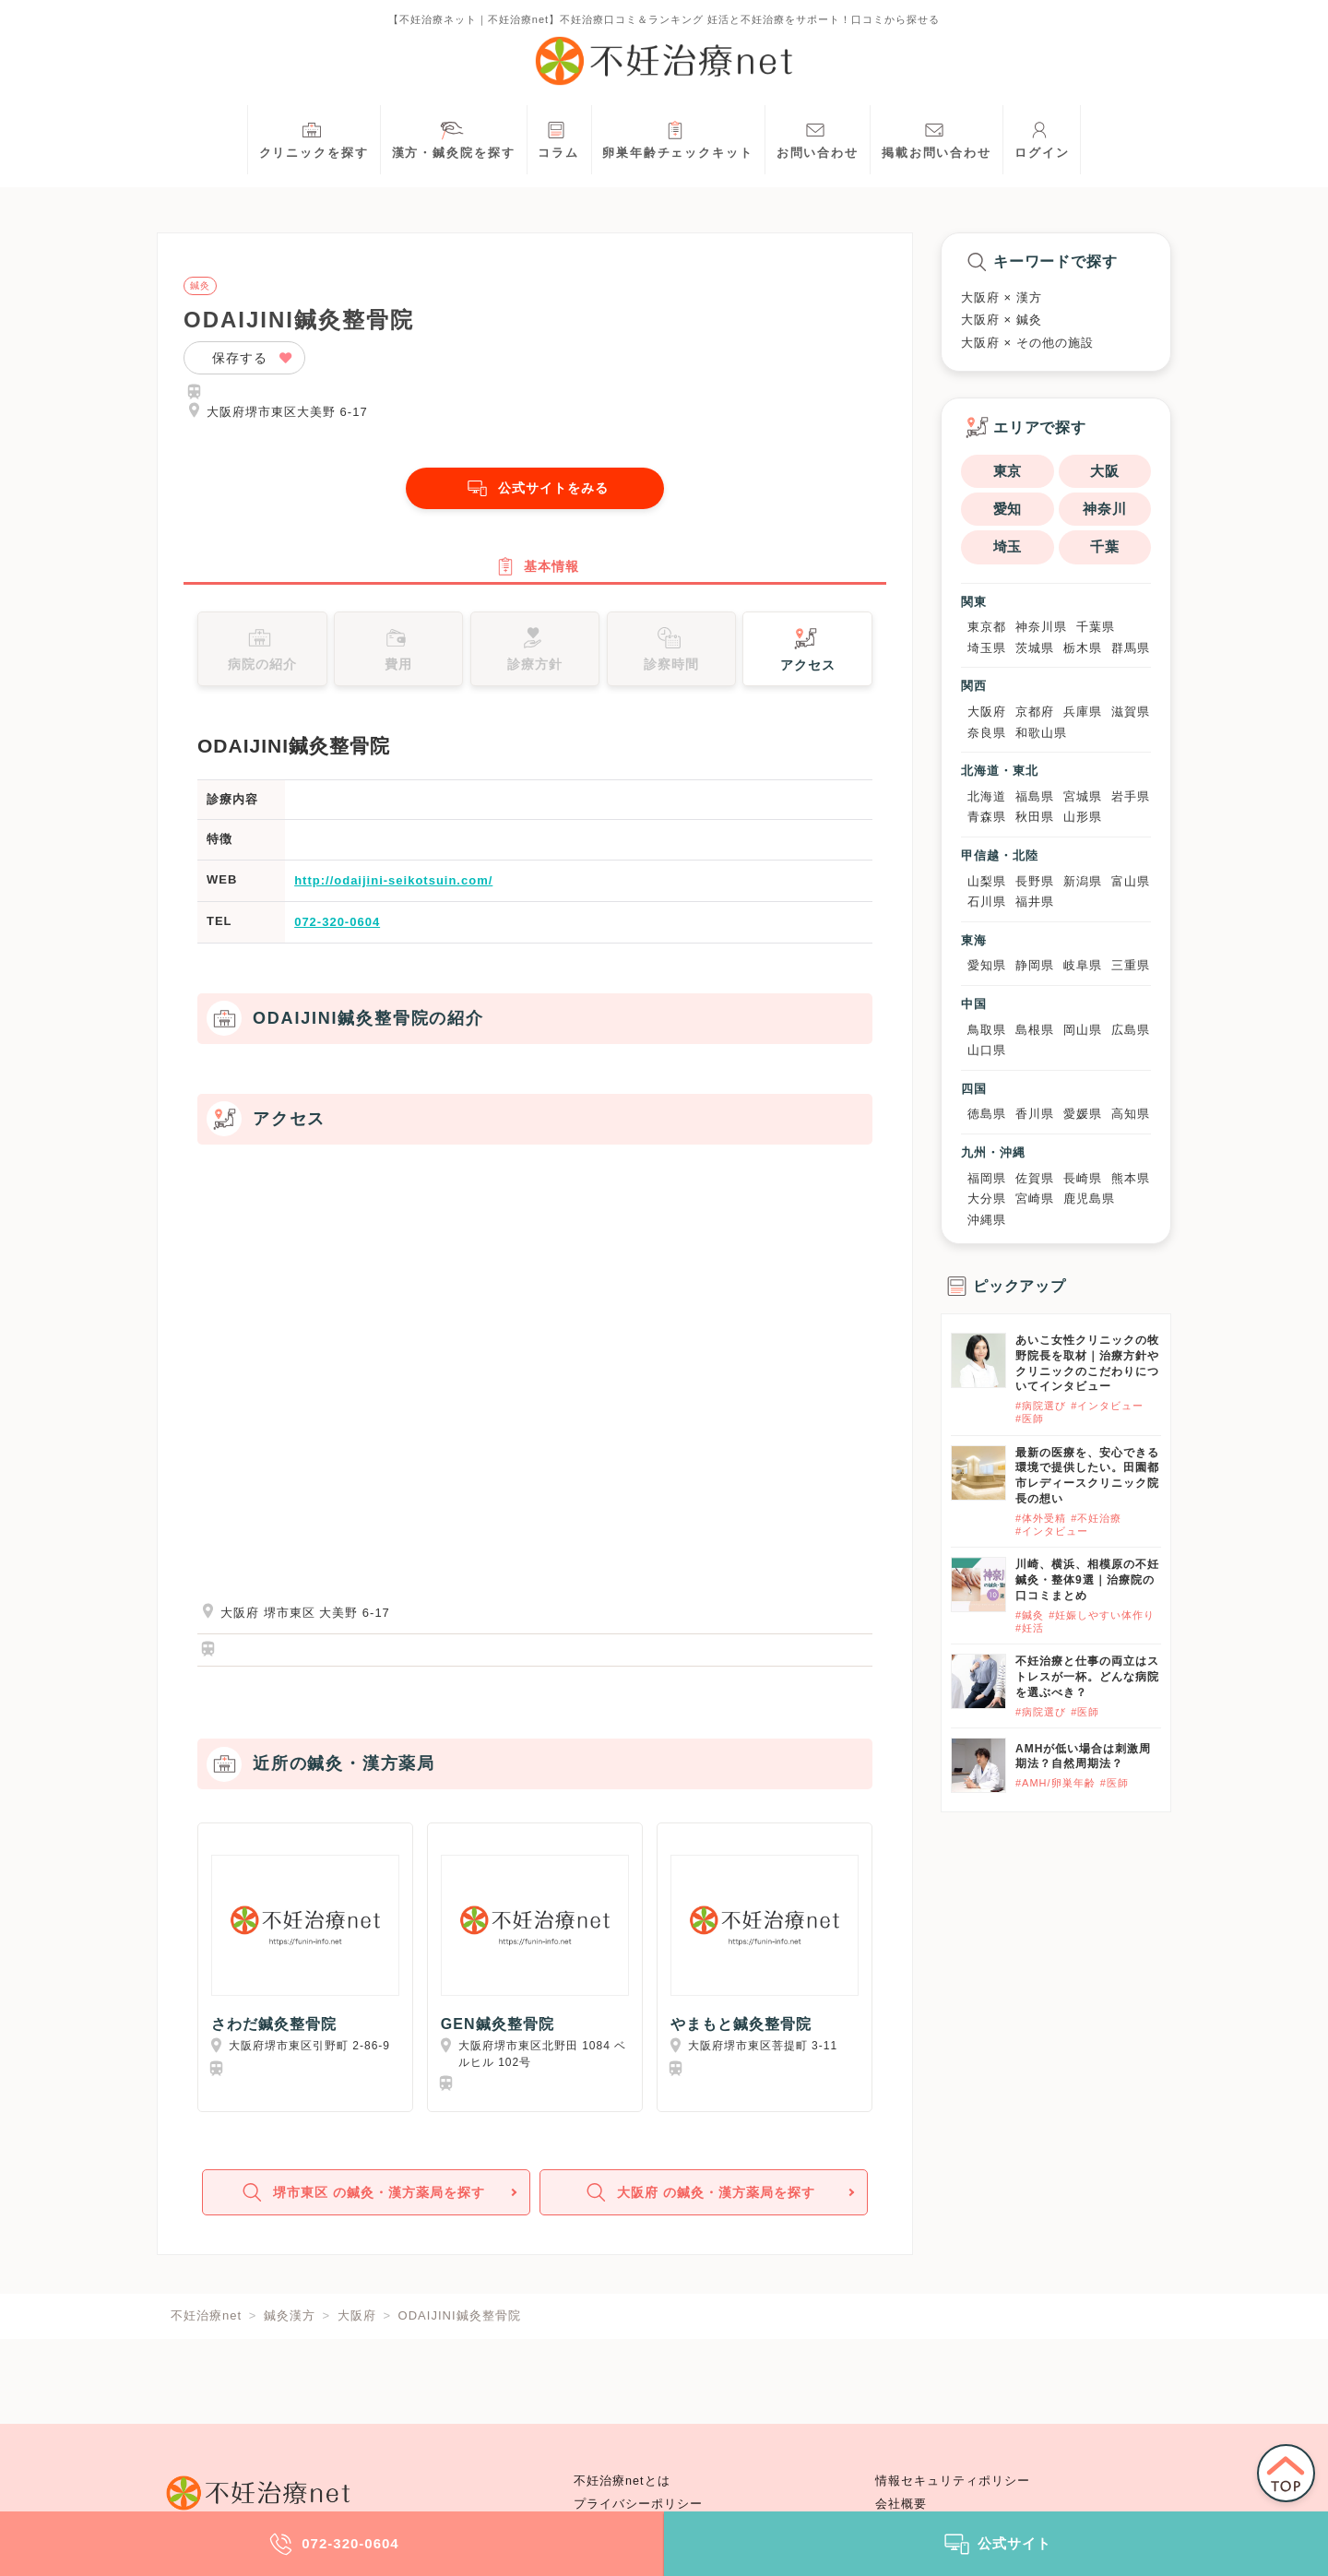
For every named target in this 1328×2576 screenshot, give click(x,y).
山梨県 (986, 881)
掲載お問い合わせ (936, 138)
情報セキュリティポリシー (952, 2481)
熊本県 (1130, 1178)
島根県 (1034, 1030)
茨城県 (1034, 648)
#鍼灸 (1029, 1614)
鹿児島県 (1089, 1198)
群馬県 (1130, 648)
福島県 (1034, 796)
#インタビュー (1107, 1405)
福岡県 (986, 1178)
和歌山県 (1041, 733)
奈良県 (986, 733)
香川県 (1034, 1114)
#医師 (1029, 1418)
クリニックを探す (314, 138)
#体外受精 (1040, 1518)
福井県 (1034, 901)
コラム (558, 138)
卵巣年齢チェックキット (677, 138)
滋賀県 (1130, 711)
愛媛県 (1082, 1114)
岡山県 (1082, 1030)
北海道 (986, 796)
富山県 (1130, 881)
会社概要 (901, 2504)
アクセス (808, 656)
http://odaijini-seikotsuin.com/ (393, 889)
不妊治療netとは (622, 2481)
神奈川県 (1041, 627)
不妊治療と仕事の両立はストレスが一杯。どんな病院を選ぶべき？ (1087, 1677)
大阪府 (986, 711)
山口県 (986, 1050)
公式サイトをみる (535, 488)
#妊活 (1029, 1627)
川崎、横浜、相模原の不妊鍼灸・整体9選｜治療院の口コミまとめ (1087, 1580)
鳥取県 (986, 1030)
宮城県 (1082, 796)
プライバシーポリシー (638, 2504)
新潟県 (1082, 881)
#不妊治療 (1096, 1518)
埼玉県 (986, 648)
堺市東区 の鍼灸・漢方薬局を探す (364, 2206)
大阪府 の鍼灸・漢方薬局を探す (701, 2206)
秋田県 (1034, 817)
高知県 (1130, 1114)
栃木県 (1082, 648)
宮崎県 (1034, 1198)
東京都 (986, 627)
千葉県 (1095, 627)
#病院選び (1040, 1405)
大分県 (986, 1198)
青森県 (986, 817)
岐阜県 (1082, 965)
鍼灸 (200, 286)
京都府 (1034, 711)
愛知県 (986, 965)
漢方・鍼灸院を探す (454, 138)
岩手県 (1130, 796)
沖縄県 (986, 1220)
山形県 (1082, 817)
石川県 (986, 901)
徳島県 (986, 1114)
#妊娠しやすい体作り (1102, 1614)
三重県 (1130, 965)
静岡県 (1034, 965)
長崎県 (1082, 1178)
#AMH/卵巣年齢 (1055, 1782)
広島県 (1130, 1030)
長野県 (1034, 881)
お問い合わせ (818, 138)
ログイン (1042, 138)
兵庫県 (1082, 711)
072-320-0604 (337, 930)
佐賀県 (1034, 1178)
